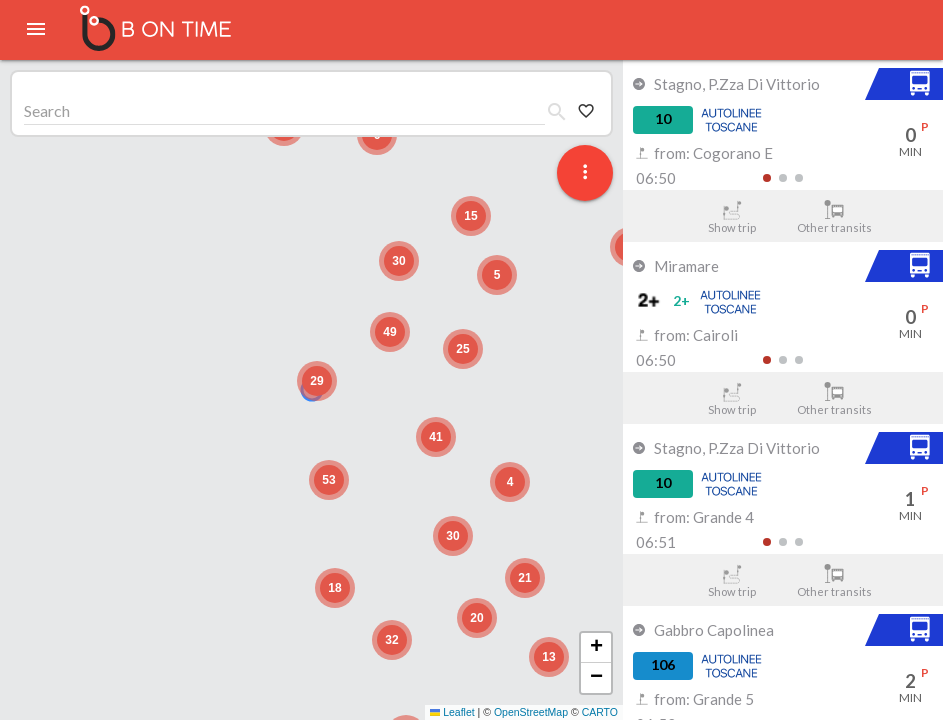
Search (47, 110)
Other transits (834, 217)
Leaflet (452, 712)
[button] (317, 381)
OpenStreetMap (531, 712)
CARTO (600, 712)
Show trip (731, 217)
